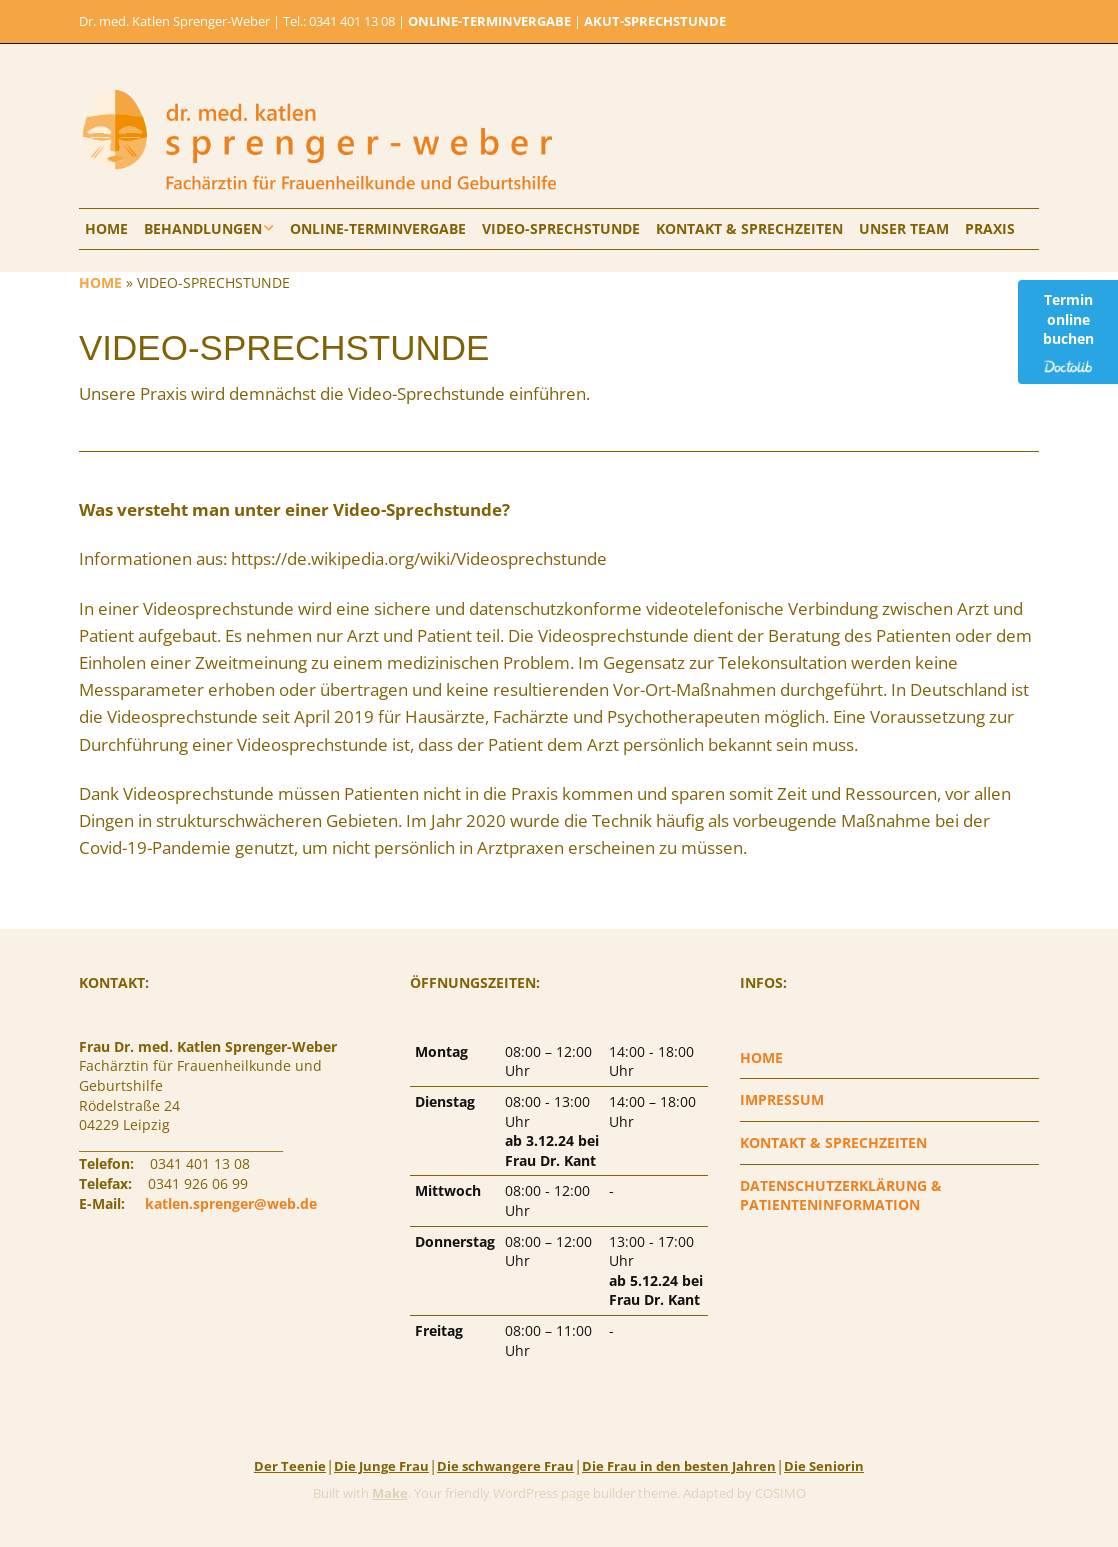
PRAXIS (990, 228)
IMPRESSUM (782, 1099)
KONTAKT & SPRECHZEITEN (749, 228)
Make (390, 1493)
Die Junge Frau (381, 1466)
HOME (106, 228)
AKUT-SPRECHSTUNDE (655, 21)
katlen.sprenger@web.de (231, 1203)
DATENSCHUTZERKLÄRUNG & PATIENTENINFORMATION (841, 1195)
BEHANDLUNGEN (203, 228)
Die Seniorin (824, 1466)
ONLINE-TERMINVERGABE (489, 21)
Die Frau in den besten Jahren (679, 1466)
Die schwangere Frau (505, 1466)
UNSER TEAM (904, 228)
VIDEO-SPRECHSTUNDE (561, 228)
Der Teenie (290, 1466)
